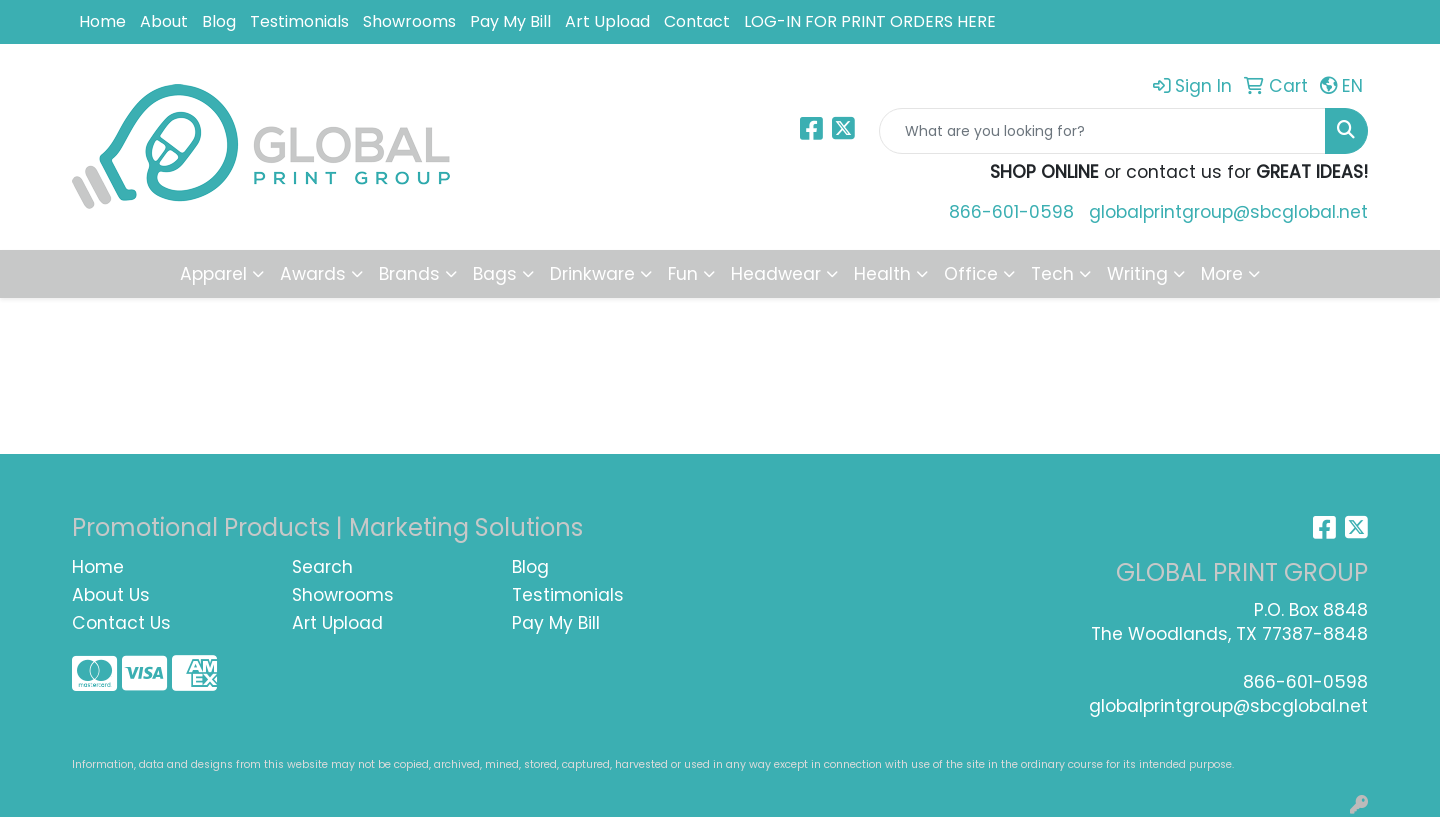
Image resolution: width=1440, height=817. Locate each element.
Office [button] (971, 274)
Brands (409, 274)
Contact (697, 21)
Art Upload (607, 21)
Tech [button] (1052, 274)
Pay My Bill (510, 21)
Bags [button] (495, 274)
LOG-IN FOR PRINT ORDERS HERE (870, 21)
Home (102, 21)
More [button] (1222, 274)
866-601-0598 (1011, 212)
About (164, 21)
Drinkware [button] (592, 274)
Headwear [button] (776, 274)
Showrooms (409, 21)
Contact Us (121, 623)
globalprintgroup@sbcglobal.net (1228, 212)
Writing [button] (1137, 274)
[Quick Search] (1102, 131)
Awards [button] (313, 274)
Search (322, 567)
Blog (219, 21)
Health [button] (882, 274)
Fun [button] (683, 274)
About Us (111, 595)
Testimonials (299, 21)
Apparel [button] (213, 274)
